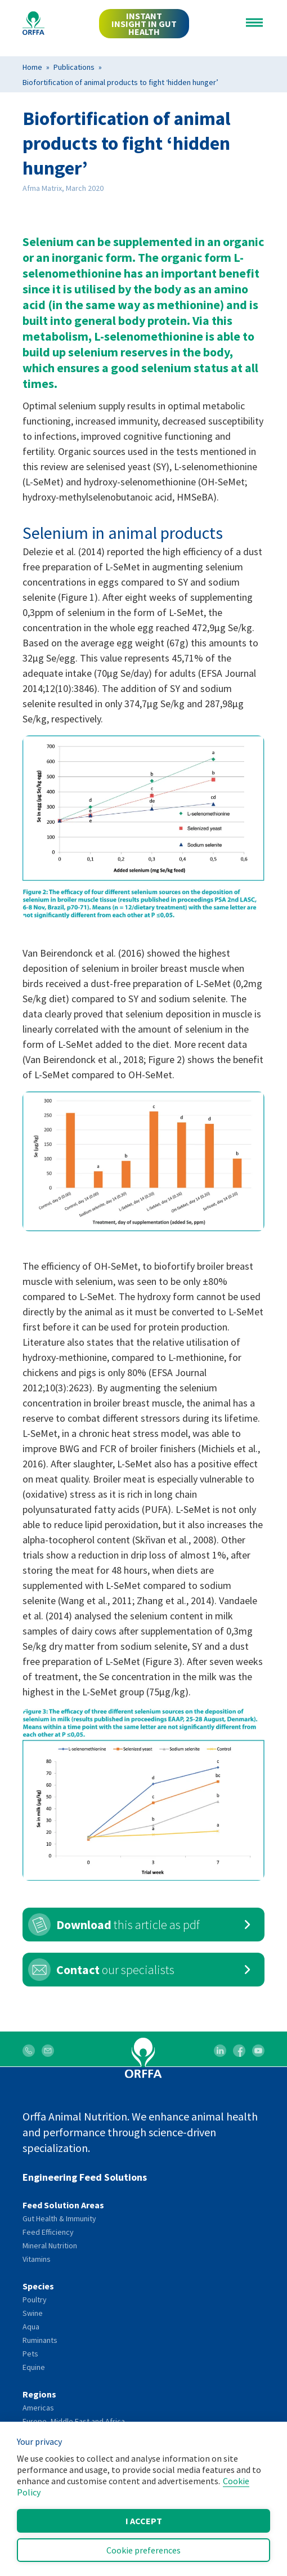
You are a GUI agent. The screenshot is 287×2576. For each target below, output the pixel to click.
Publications (74, 67)
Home (32, 67)
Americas (38, 2408)
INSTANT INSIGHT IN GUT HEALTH (144, 23)
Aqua (31, 2326)
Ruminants (40, 2340)
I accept (143, 2520)
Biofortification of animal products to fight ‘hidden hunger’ (120, 82)
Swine (33, 2313)
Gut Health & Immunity (59, 2218)
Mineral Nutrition (50, 2245)
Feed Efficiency (48, 2232)
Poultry (35, 2299)
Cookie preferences (143, 2550)
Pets (30, 2354)
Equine (34, 2367)
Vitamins (37, 2259)
